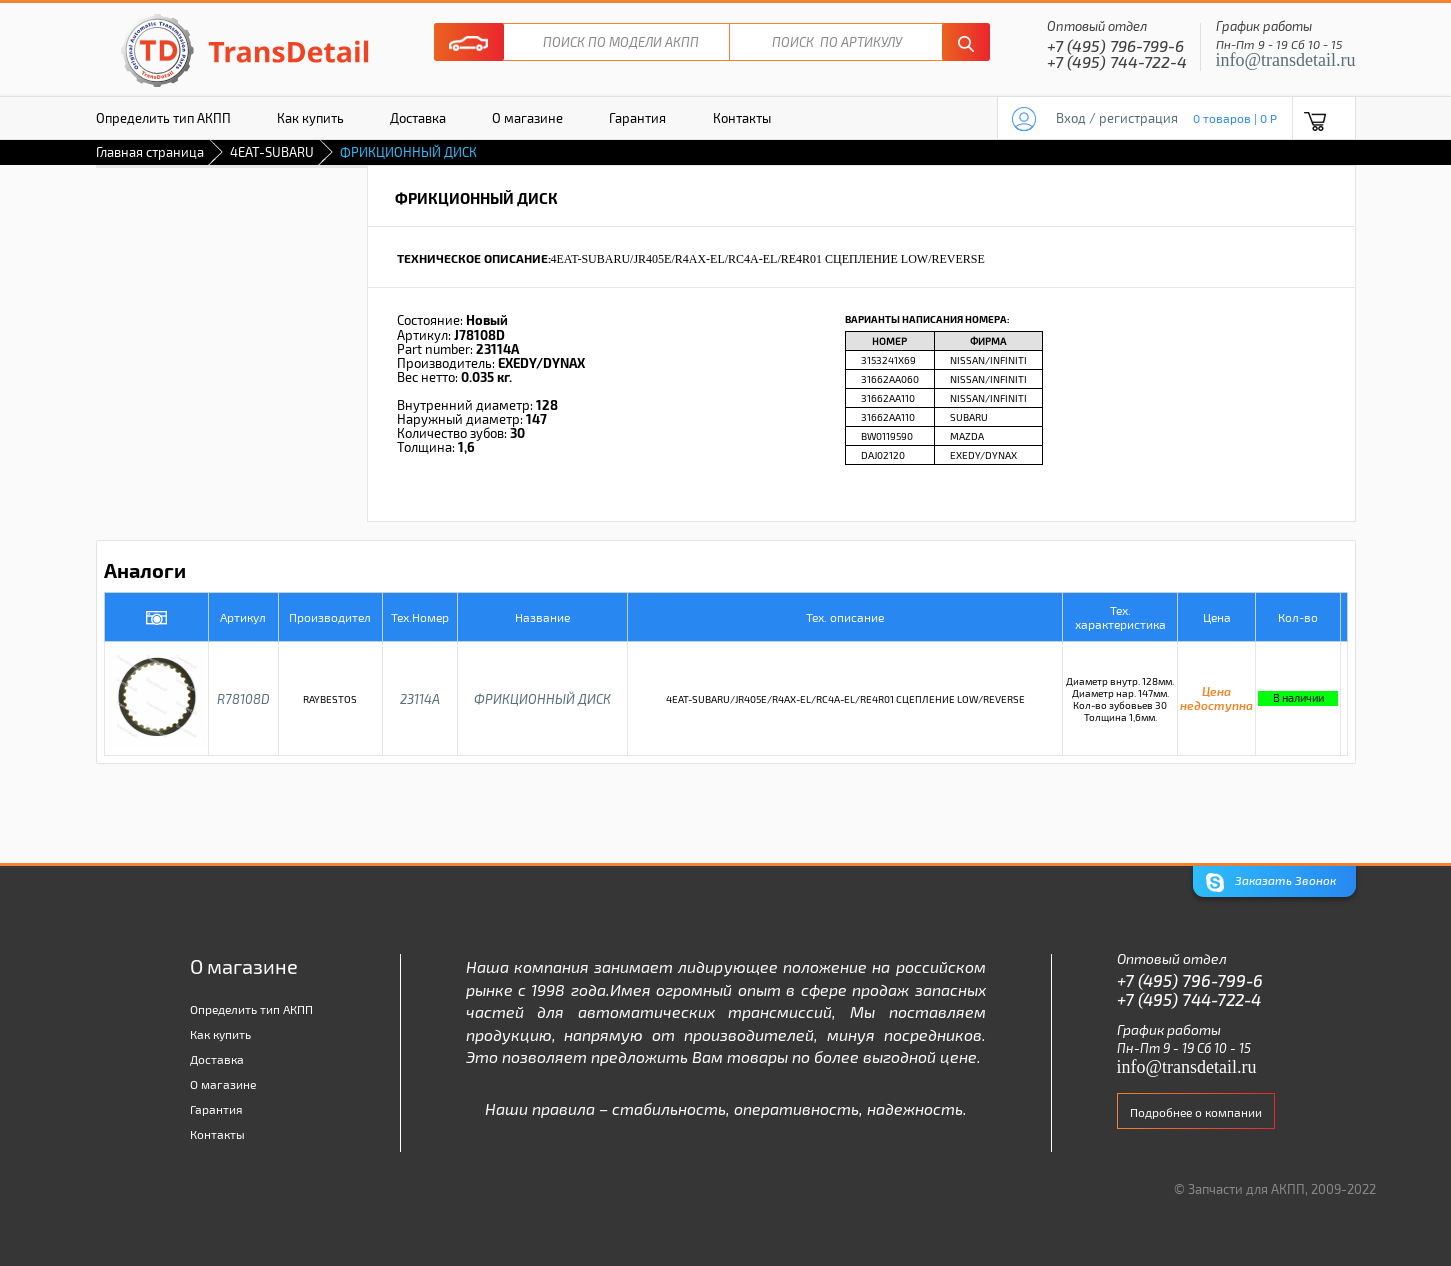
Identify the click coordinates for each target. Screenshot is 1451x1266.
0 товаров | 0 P (1235, 118)
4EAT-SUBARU (272, 152)
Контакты (742, 118)
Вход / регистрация (1117, 118)
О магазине (527, 118)
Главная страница (150, 152)
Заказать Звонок (1271, 882)
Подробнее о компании (1196, 1112)
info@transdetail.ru (1286, 60)
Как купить (310, 118)
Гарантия (637, 118)
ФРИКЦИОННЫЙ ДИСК (542, 699)
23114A (420, 699)
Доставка (418, 118)
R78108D (243, 699)
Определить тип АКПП (163, 118)
